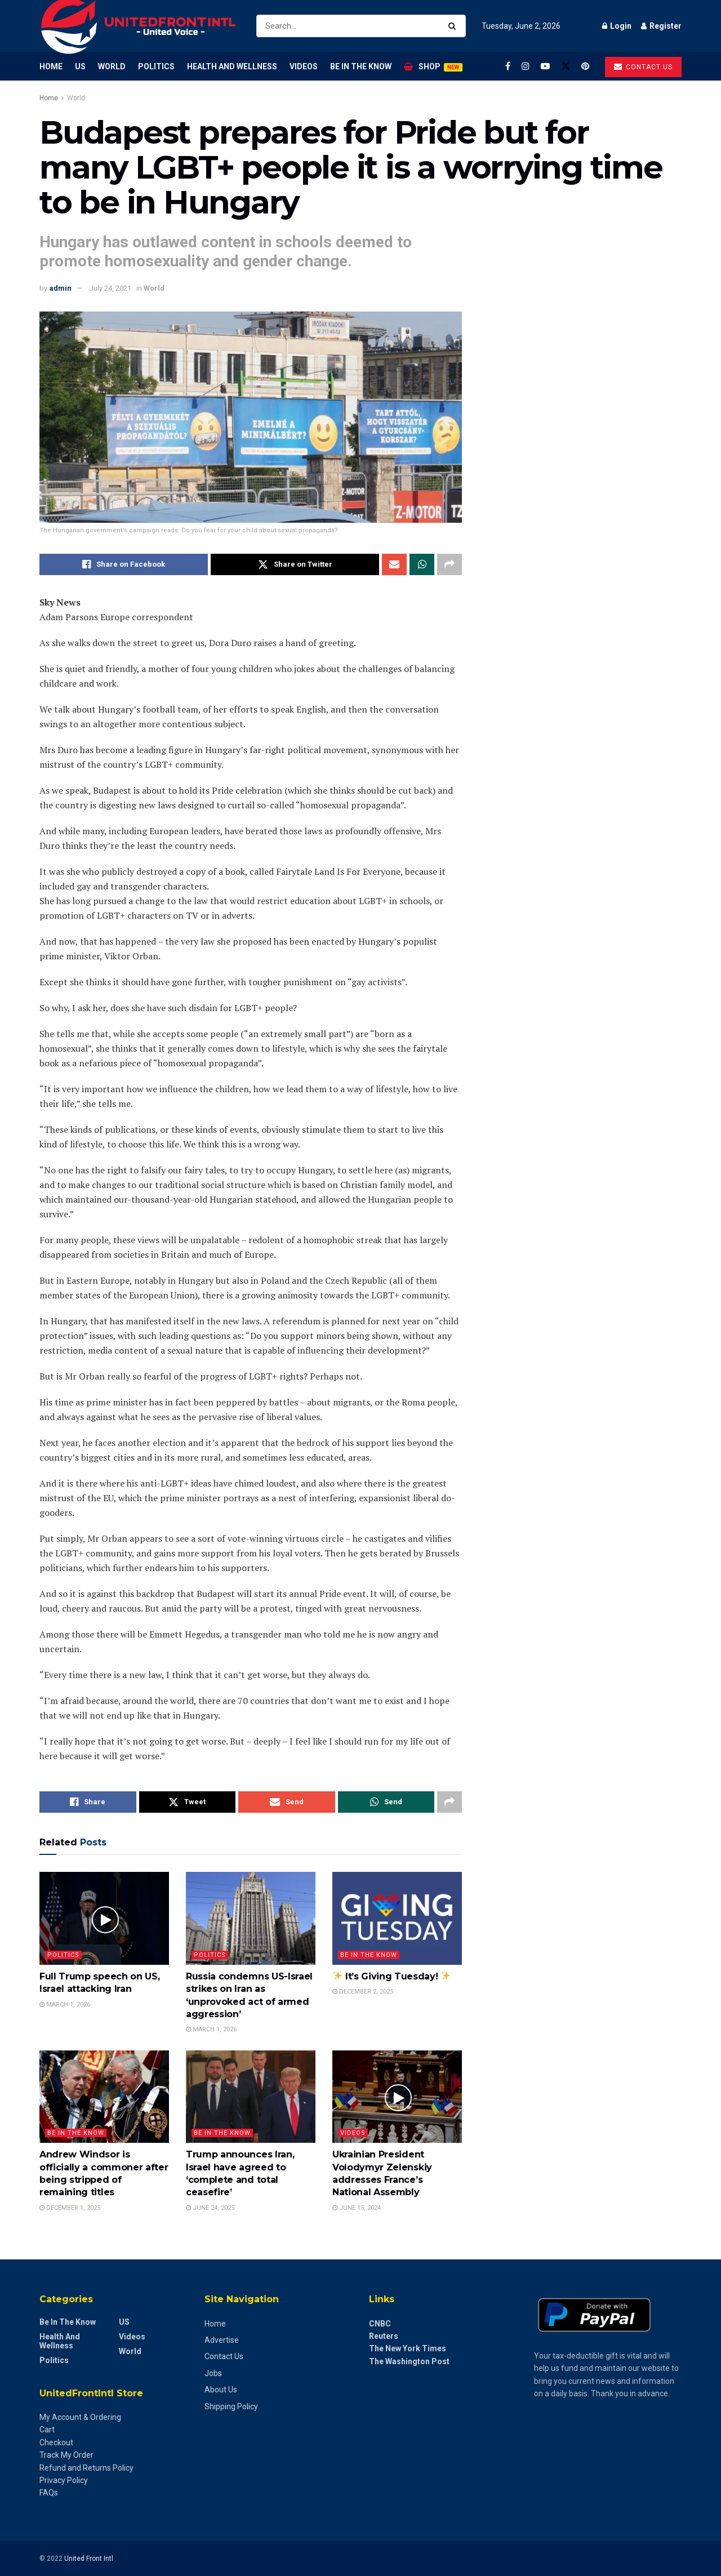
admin (60, 288)
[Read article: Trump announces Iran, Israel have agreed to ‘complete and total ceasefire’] (250, 2096)
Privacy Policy (63, 2480)
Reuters (383, 2336)
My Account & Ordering (80, 2417)
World (112, 66)
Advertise (221, 2339)
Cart (47, 2429)
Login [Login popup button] (616, 25)
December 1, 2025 (69, 2208)
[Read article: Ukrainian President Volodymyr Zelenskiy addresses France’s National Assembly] (397, 2096)
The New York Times (407, 2348)
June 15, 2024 (356, 2208)
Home (51, 66)
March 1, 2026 (64, 2004)
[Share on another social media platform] (449, 564)
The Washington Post (409, 2361)
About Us (220, 2389)
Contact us (643, 67)
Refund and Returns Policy (86, 2467)
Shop (433, 67)
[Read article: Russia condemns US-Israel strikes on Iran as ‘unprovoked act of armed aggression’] (250, 1918)
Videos (304, 66)
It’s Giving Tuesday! (391, 1976)
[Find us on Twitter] (565, 66)
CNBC (380, 2323)
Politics (156, 66)
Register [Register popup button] (661, 25)
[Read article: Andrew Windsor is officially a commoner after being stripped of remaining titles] (104, 2096)
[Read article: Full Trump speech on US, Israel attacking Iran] (104, 1918)
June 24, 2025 (210, 2208)
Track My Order (66, 2454)
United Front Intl (88, 2558)
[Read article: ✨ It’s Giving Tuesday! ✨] (397, 1918)
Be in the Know (360, 66)
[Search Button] (454, 26)
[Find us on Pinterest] (585, 66)
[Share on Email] (394, 564)
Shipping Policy (231, 2406)
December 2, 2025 (362, 1991)
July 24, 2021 (110, 288)
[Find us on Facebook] (507, 66)
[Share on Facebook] (123, 564)
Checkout (56, 2442)
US (80, 66)
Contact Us (223, 2356)
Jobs (213, 2373)
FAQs (48, 2492)
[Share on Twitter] (295, 564)
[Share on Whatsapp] (422, 564)
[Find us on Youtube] (545, 66)
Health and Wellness (232, 66)
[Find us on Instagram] (525, 66)
